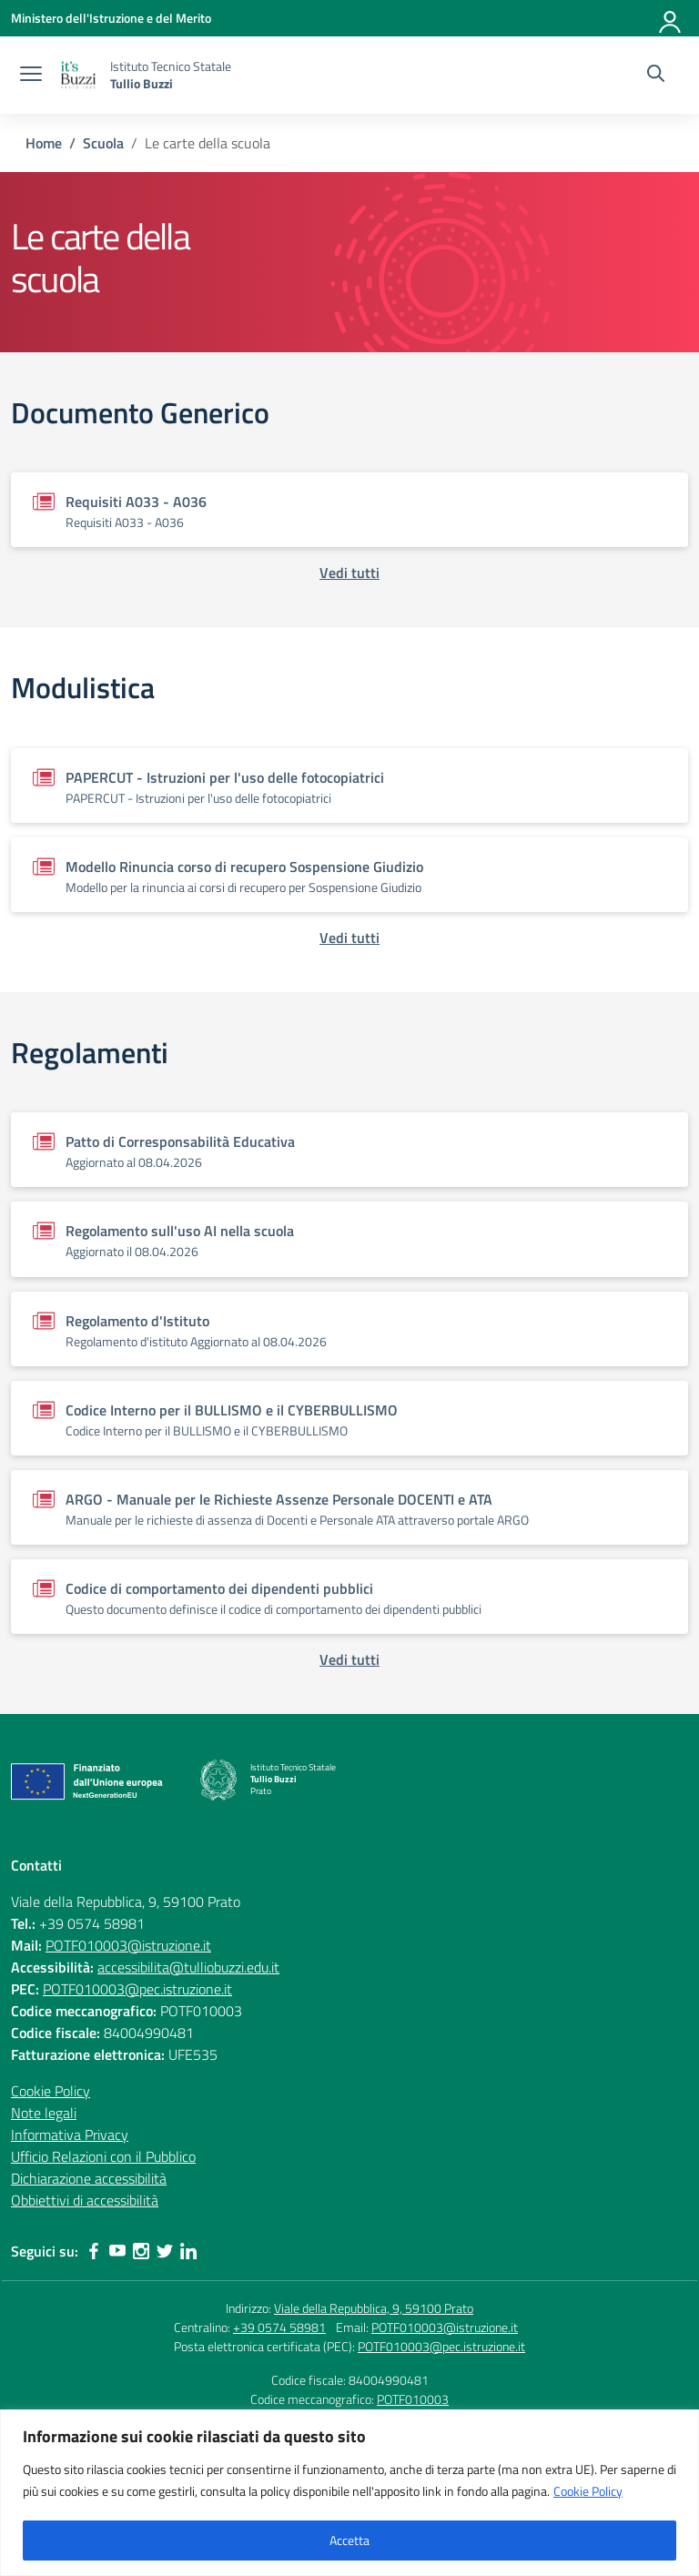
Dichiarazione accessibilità (89, 2178)
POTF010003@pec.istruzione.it (137, 1989)
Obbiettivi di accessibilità (84, 2200)
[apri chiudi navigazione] (31, 75)
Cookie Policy (588, 2490)
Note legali (43, 2113)
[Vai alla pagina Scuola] (103, 143)
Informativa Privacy (69, 2134)
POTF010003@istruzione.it (128, 1945)
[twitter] (165, 2251)
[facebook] (94, 2251)
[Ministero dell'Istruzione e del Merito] (111, 17)
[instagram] (141, 2251)
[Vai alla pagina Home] (43, 143)
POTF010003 (413, 2399)
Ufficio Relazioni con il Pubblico (103, 2156)
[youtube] (117, 2251)
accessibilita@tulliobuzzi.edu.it (188, 1967)
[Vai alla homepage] (78, 75)
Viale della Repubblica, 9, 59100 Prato (373, 2307)
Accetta (349, 2540)
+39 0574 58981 (279, 2327)
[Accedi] (670, 18)
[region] (349, 2492)
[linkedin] (188, 2251)
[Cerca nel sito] (656, 75)
